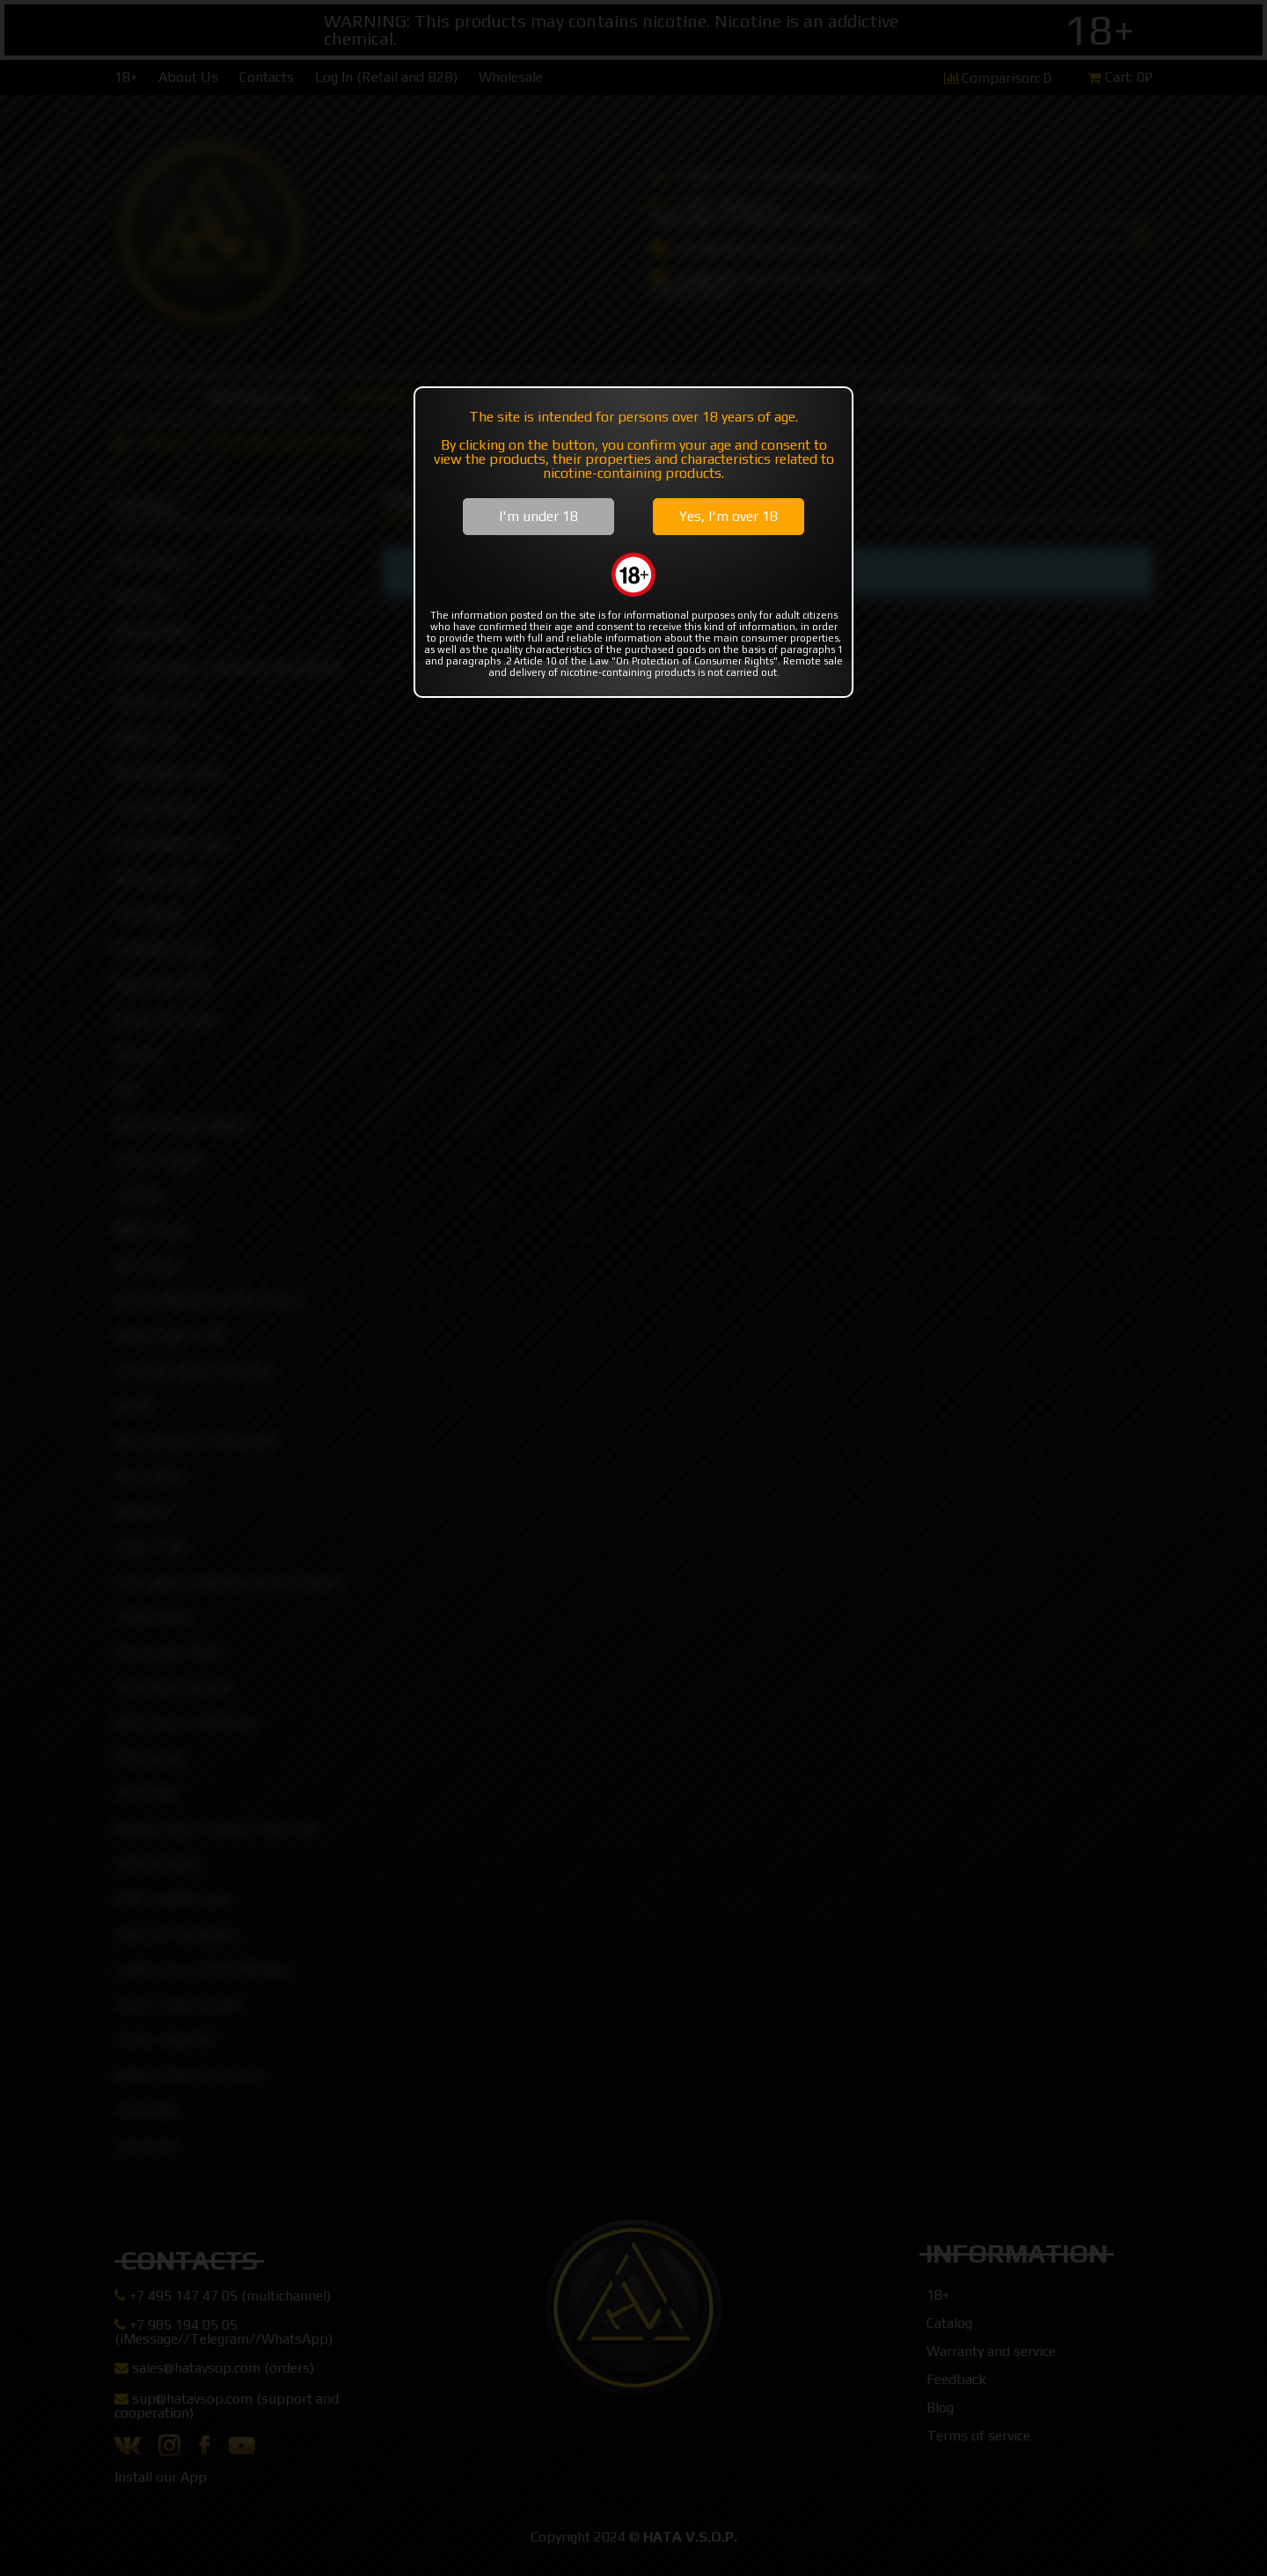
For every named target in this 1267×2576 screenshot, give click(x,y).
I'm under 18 (538, 516)
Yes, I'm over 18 (728, 516)
